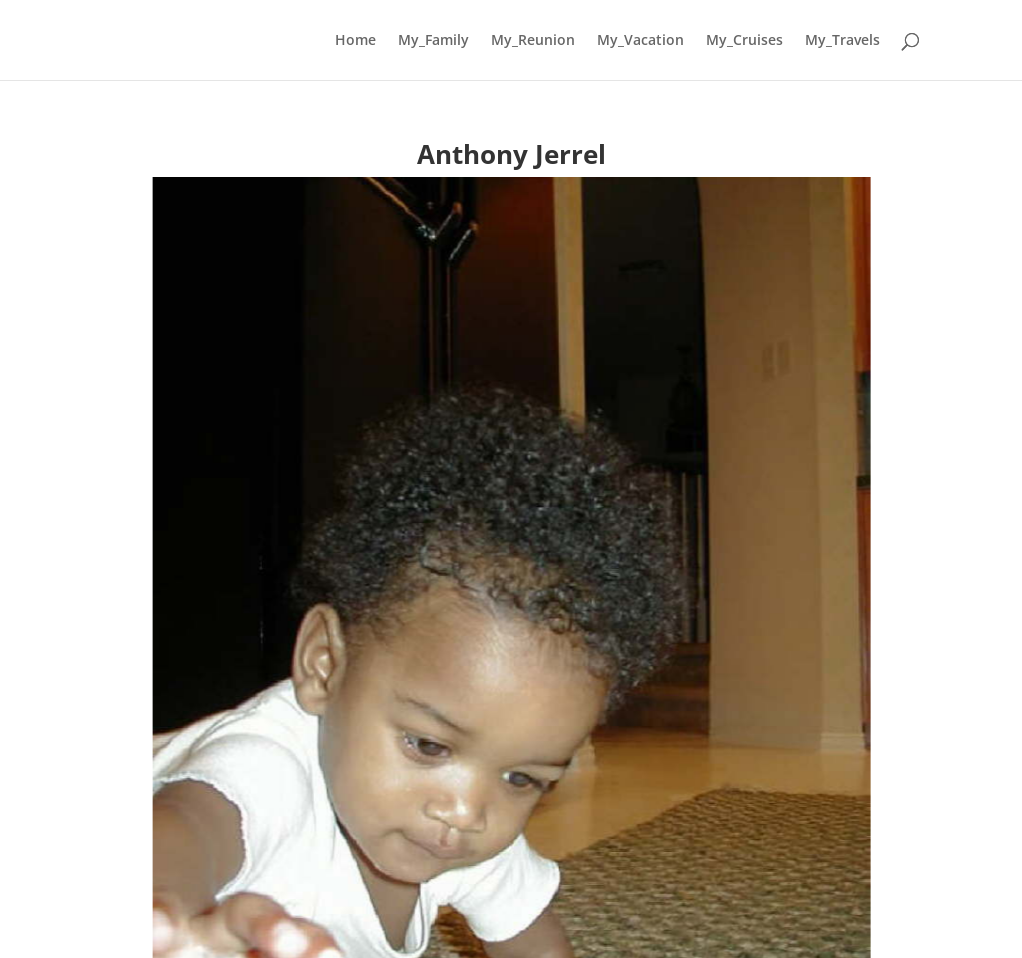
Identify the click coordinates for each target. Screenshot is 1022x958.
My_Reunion (533, 41)
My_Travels (842, 41)
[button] (31, 656)
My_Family (433, 41)
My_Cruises (744, 41)
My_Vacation (640, 41)
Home (355, 41)
